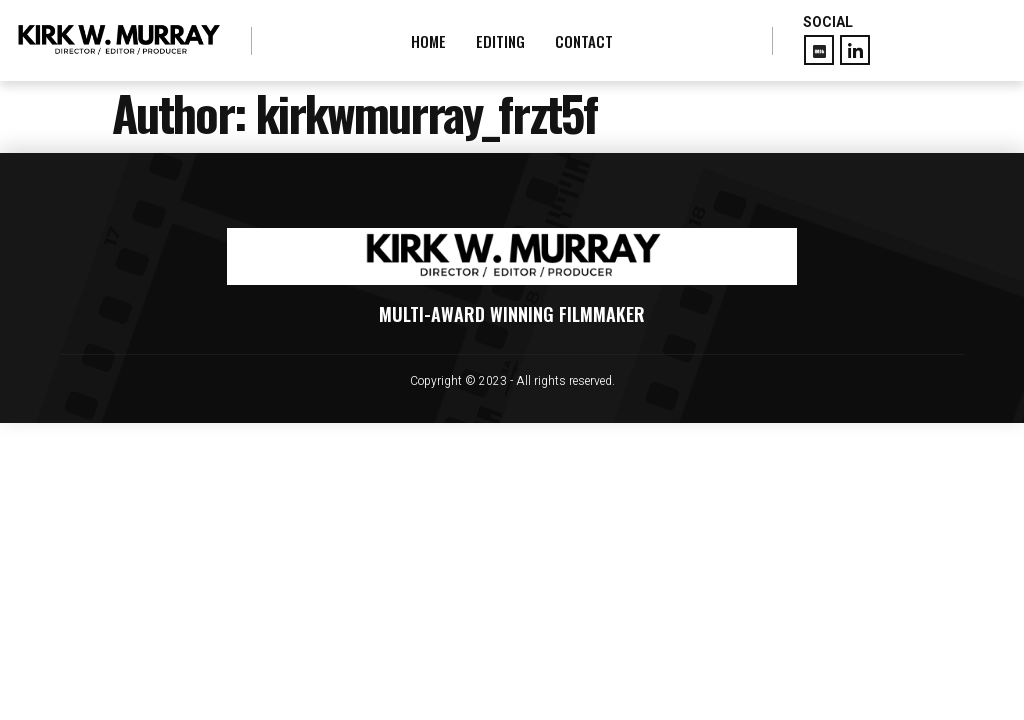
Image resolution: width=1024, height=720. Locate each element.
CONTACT (584, 41)
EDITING (500, 41)
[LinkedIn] (855, 50)
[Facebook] (819, 50)
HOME (428, 41)
